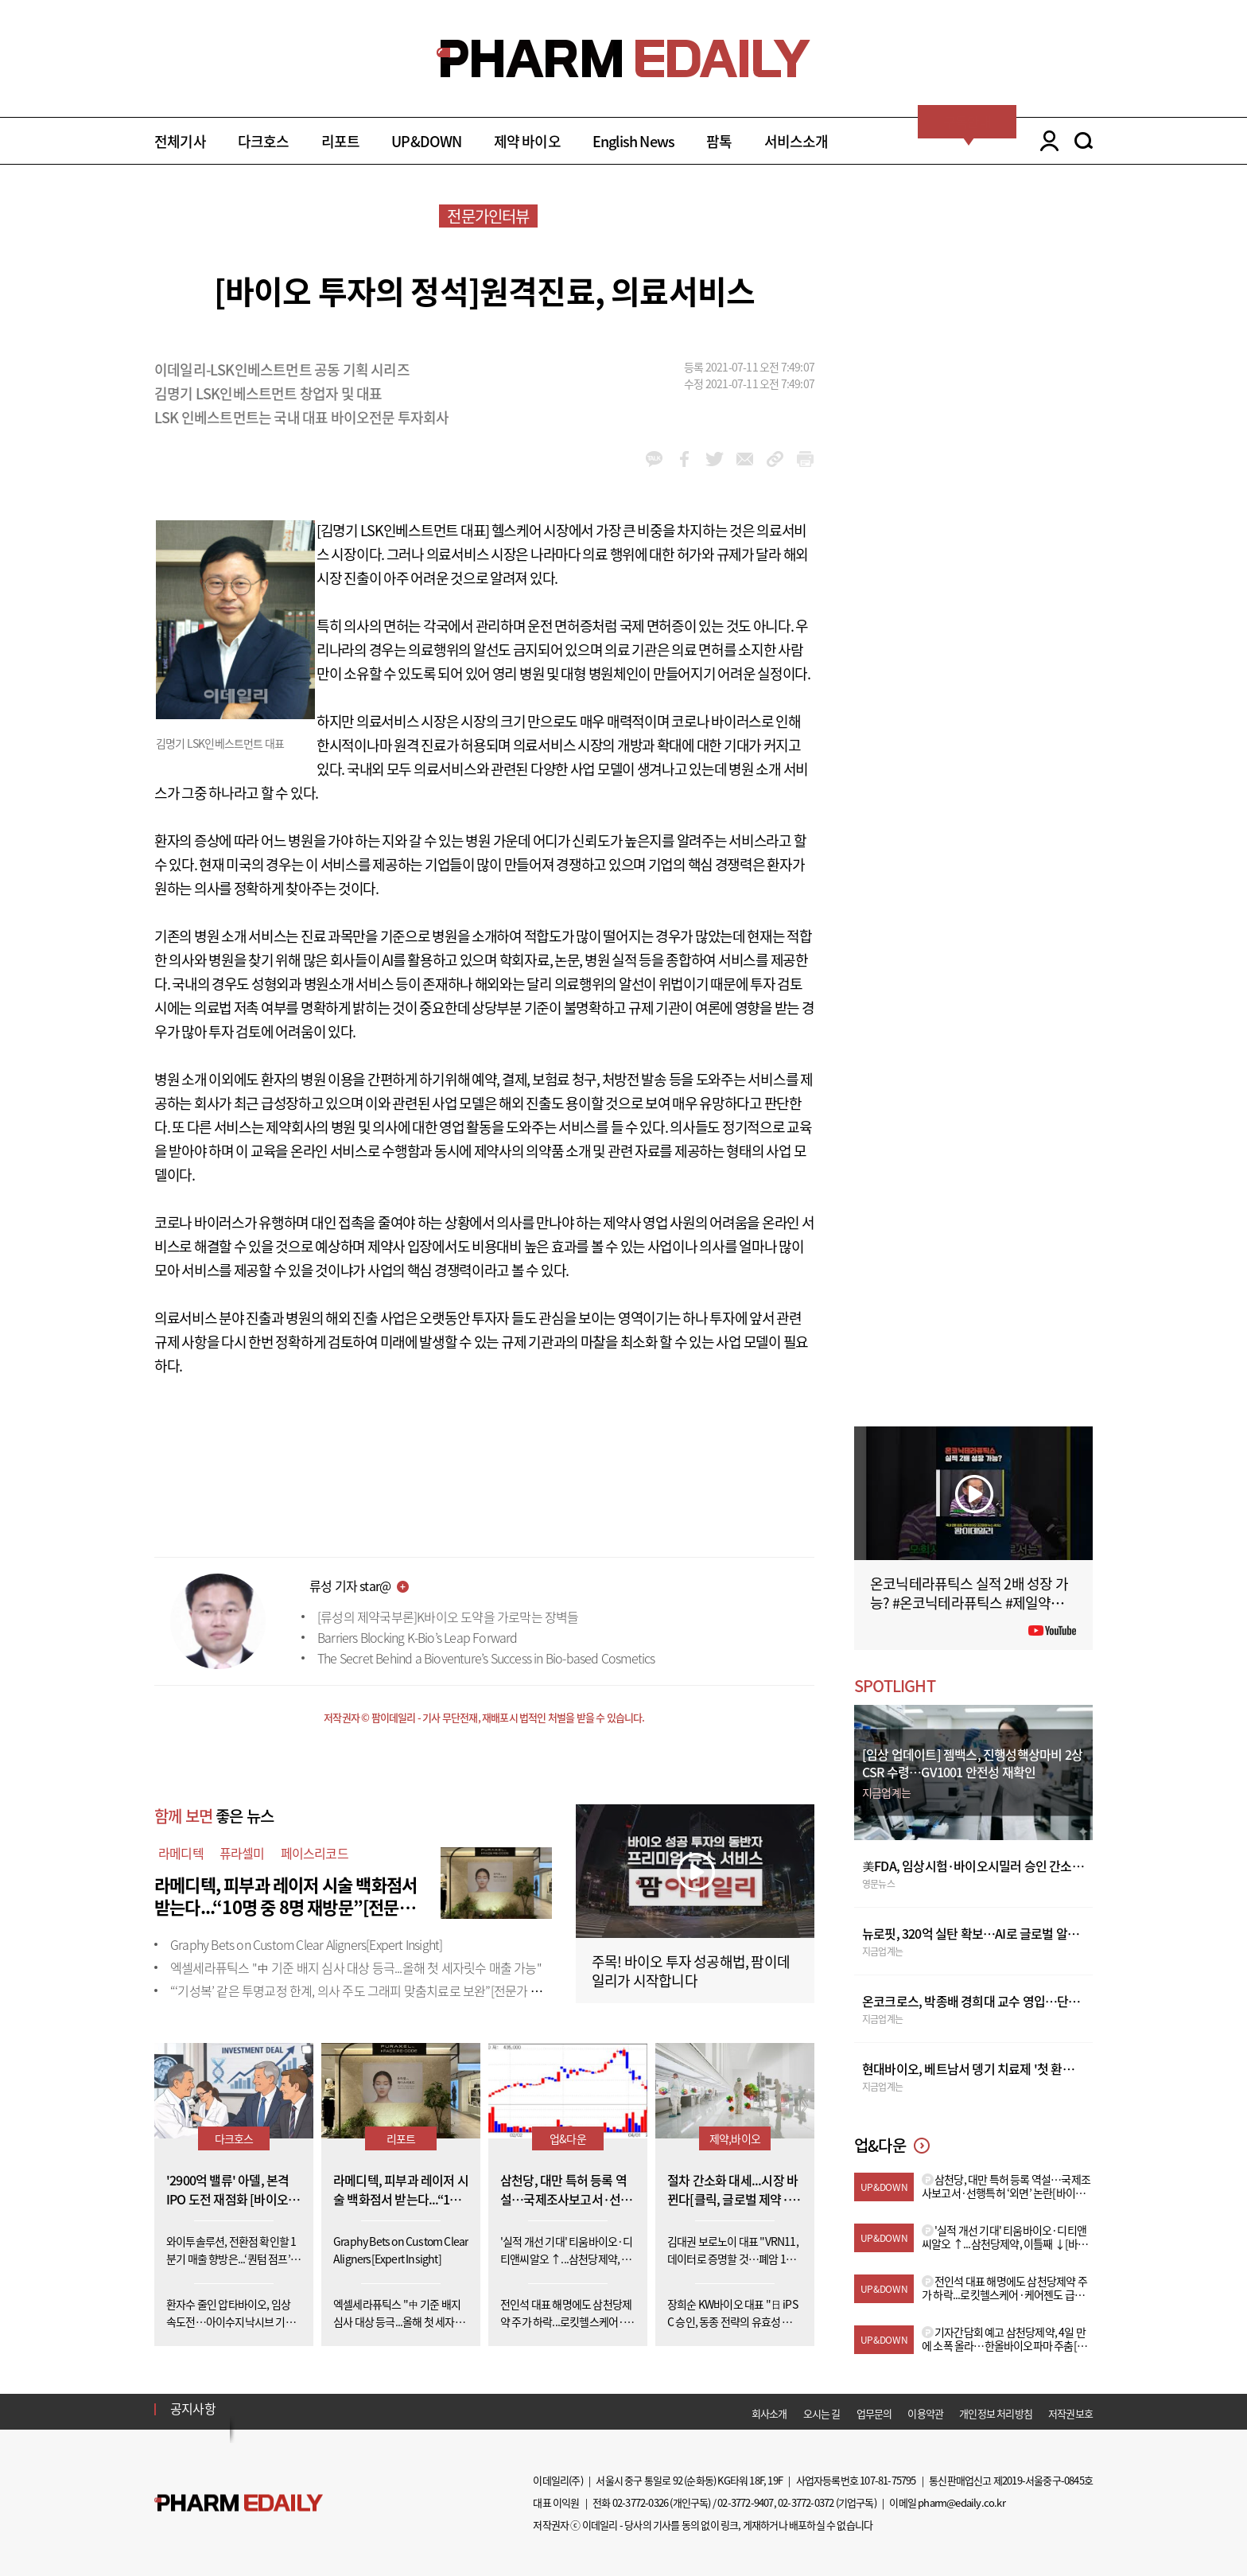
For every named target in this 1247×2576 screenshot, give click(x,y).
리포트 (340, 141)
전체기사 (180, 141)
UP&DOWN (426, 141)
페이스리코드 (314, 1852)
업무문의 (874, 2413)
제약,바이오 (734, 2138)
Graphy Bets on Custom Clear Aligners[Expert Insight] (306, 1944)
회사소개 (769, 2413)
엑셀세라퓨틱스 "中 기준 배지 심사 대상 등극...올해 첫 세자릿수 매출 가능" (356, 1967)
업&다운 (568, 2138)
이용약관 (925, 2413)
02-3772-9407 (745, 2502)
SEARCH (1083, 140)
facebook (684, 459)
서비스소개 (796, 141)
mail (745, 459)
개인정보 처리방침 (995, 2413)
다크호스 (263, 141)
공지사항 (193, 2408)
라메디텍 (181, 1852)
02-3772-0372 (805, 2502)
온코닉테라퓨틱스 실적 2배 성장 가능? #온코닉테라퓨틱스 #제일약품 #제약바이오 (972, 1602)
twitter (714, 459)
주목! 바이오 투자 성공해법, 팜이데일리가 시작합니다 (691, 1971)
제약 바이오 (527, 141)
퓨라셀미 (242, 1852)
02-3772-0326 (640, 2502)
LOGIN (1045, 140)
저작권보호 (1070, 2413)
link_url (775, 459)
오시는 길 (822, 2413)
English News (633, 141)
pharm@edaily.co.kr (961, 2502)
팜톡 (719, 141)
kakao (654, 459)
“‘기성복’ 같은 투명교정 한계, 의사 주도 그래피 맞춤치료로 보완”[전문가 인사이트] (374, 1990)
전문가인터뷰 (488, 216)
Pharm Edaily (238, 2503)
